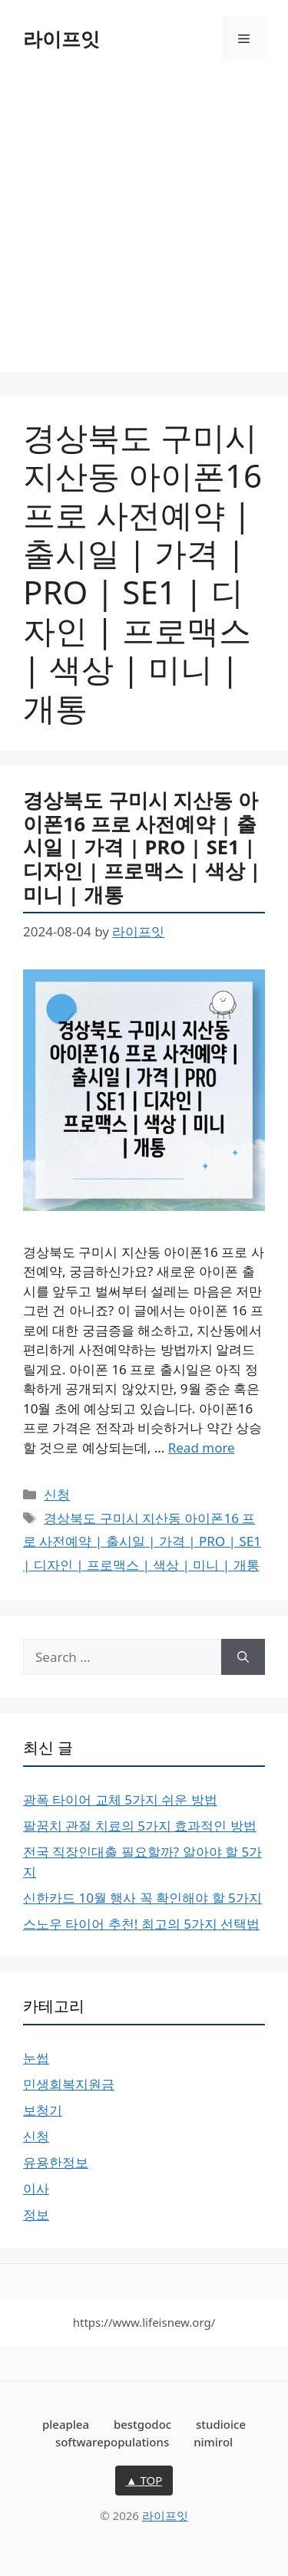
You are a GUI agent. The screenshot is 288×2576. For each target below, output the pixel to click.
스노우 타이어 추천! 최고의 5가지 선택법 (141, 1924)
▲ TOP (144, 2480)
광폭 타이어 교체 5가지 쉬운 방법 (120, 1799)
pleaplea (65, 2424)
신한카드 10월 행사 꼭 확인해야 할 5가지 (142, 1898)
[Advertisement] (144, 228)
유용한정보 (55, 2162)
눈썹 (36, 2058)
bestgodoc (142, 2424)
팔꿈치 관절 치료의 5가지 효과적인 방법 (140, 1825)
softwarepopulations (112, 2441)
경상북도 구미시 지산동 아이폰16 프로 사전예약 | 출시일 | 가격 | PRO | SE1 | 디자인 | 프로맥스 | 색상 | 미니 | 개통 (141, 846)
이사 (36, 2188)
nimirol (213, 2441)
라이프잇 (61, 38)
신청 (57, 1494)
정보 (36, 2214)
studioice (221, 2424)
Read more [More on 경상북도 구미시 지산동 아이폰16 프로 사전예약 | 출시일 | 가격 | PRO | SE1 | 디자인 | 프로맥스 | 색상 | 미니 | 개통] (201, 1447)
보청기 (42, 2110)
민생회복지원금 (68, 2084)
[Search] (243, 1657)
